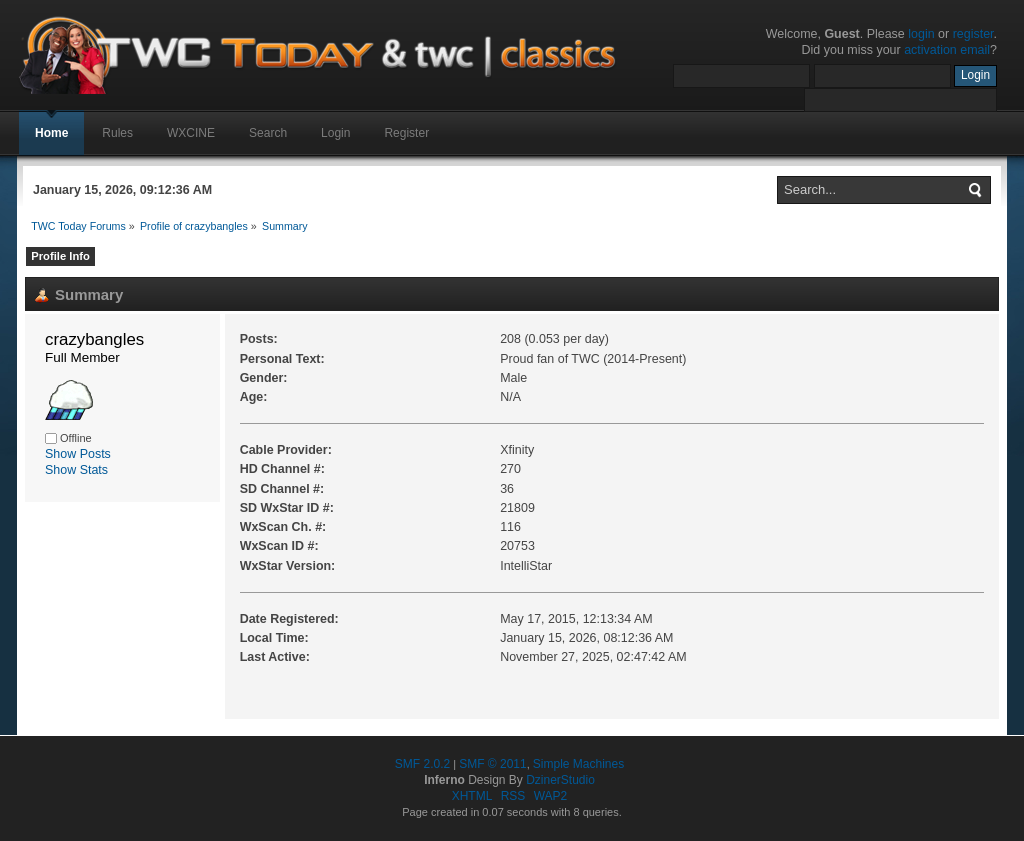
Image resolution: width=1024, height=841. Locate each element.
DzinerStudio (560, 780)
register (973, 34)
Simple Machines (578, 764)
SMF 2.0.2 (422, 764)
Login (335, 133)
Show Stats (76, 470)
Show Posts (78, 454)
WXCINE (191, 133)
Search (268, 133)
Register (406, 133)
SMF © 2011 (493, 764)
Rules (117, 133)
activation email (947, 50)
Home (51, 133)
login (921, 34)
